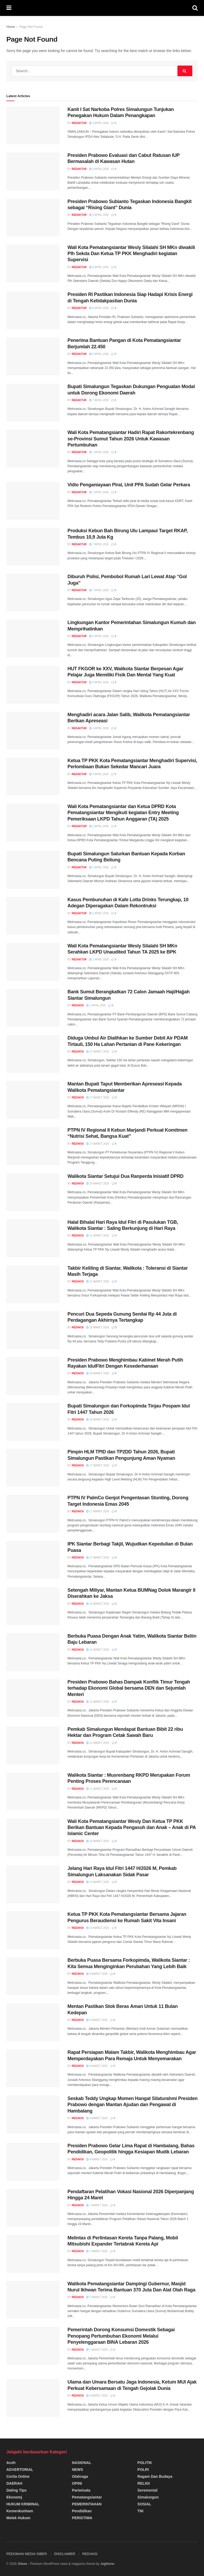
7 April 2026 (99, 400)
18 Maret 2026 (97, 1327)
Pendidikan (82, 2511)
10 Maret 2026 (97, 1841)
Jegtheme (107, 2564)
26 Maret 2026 (97, 1183)
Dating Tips (16, 2490)
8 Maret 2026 (97, 2118)
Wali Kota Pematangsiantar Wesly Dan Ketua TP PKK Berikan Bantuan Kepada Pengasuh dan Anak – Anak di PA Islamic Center (131, 1827)
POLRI (143, 2469)
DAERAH (14, 2483)
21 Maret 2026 (97, 1235)
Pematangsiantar (87, 2497)
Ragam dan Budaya (154, 2476)
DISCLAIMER (64, 2554)
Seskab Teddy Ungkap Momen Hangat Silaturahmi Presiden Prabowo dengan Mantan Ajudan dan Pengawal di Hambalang (132, 2105)
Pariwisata (81, 2490)
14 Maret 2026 (97, 1649)
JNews (22, 2564)
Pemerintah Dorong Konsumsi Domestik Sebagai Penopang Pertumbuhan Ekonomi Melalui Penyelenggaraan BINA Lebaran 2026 (121, 2336)
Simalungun (148, 2497)
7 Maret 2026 (97, 2205)
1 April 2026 (99, 959)
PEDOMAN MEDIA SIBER (26, 2554)
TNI (140, 2511)
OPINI (77, 2483)
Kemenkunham (19, 2511)
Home (10, 27)
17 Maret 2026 (97, 1465)
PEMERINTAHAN (87, 2504)
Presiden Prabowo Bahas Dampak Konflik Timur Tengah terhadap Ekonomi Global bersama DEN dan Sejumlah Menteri (128, 1688)
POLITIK (144, 2463)
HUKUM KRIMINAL (22, 2504)
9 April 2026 (99, 123)
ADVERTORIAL (19, 2469)
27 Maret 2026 (97, 1051)
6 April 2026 (99, 636)
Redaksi (78, 1005)
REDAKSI (89, 2554)
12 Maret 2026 (97, 1701)
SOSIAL (144, 2504)
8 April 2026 (99, 308)
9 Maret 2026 (97, 1973)
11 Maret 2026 (97, 1788)
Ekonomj (14, 2497)
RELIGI (143, 2483)
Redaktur (79, 123)
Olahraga (80, 2476)
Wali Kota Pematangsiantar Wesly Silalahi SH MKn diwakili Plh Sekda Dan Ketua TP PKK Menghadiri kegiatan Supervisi (131, 254)
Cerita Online (17, 2476)
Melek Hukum (18, 2518)
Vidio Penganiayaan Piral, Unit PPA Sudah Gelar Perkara (128, 484)
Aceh (10, 2463)
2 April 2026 (99, 774)
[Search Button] (184, 71)
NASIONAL (81, 2463)
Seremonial (147, 2490)
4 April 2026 (99, 682)
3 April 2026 (99, 728)
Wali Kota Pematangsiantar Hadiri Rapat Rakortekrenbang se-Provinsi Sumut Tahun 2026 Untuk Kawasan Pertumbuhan (130, 439)
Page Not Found (30, 27)
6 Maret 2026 (97, 2395)
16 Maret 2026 (97, 1603)
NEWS (77, 2469)
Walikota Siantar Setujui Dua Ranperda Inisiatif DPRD (125, 1176)
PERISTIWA (82, 2518)
